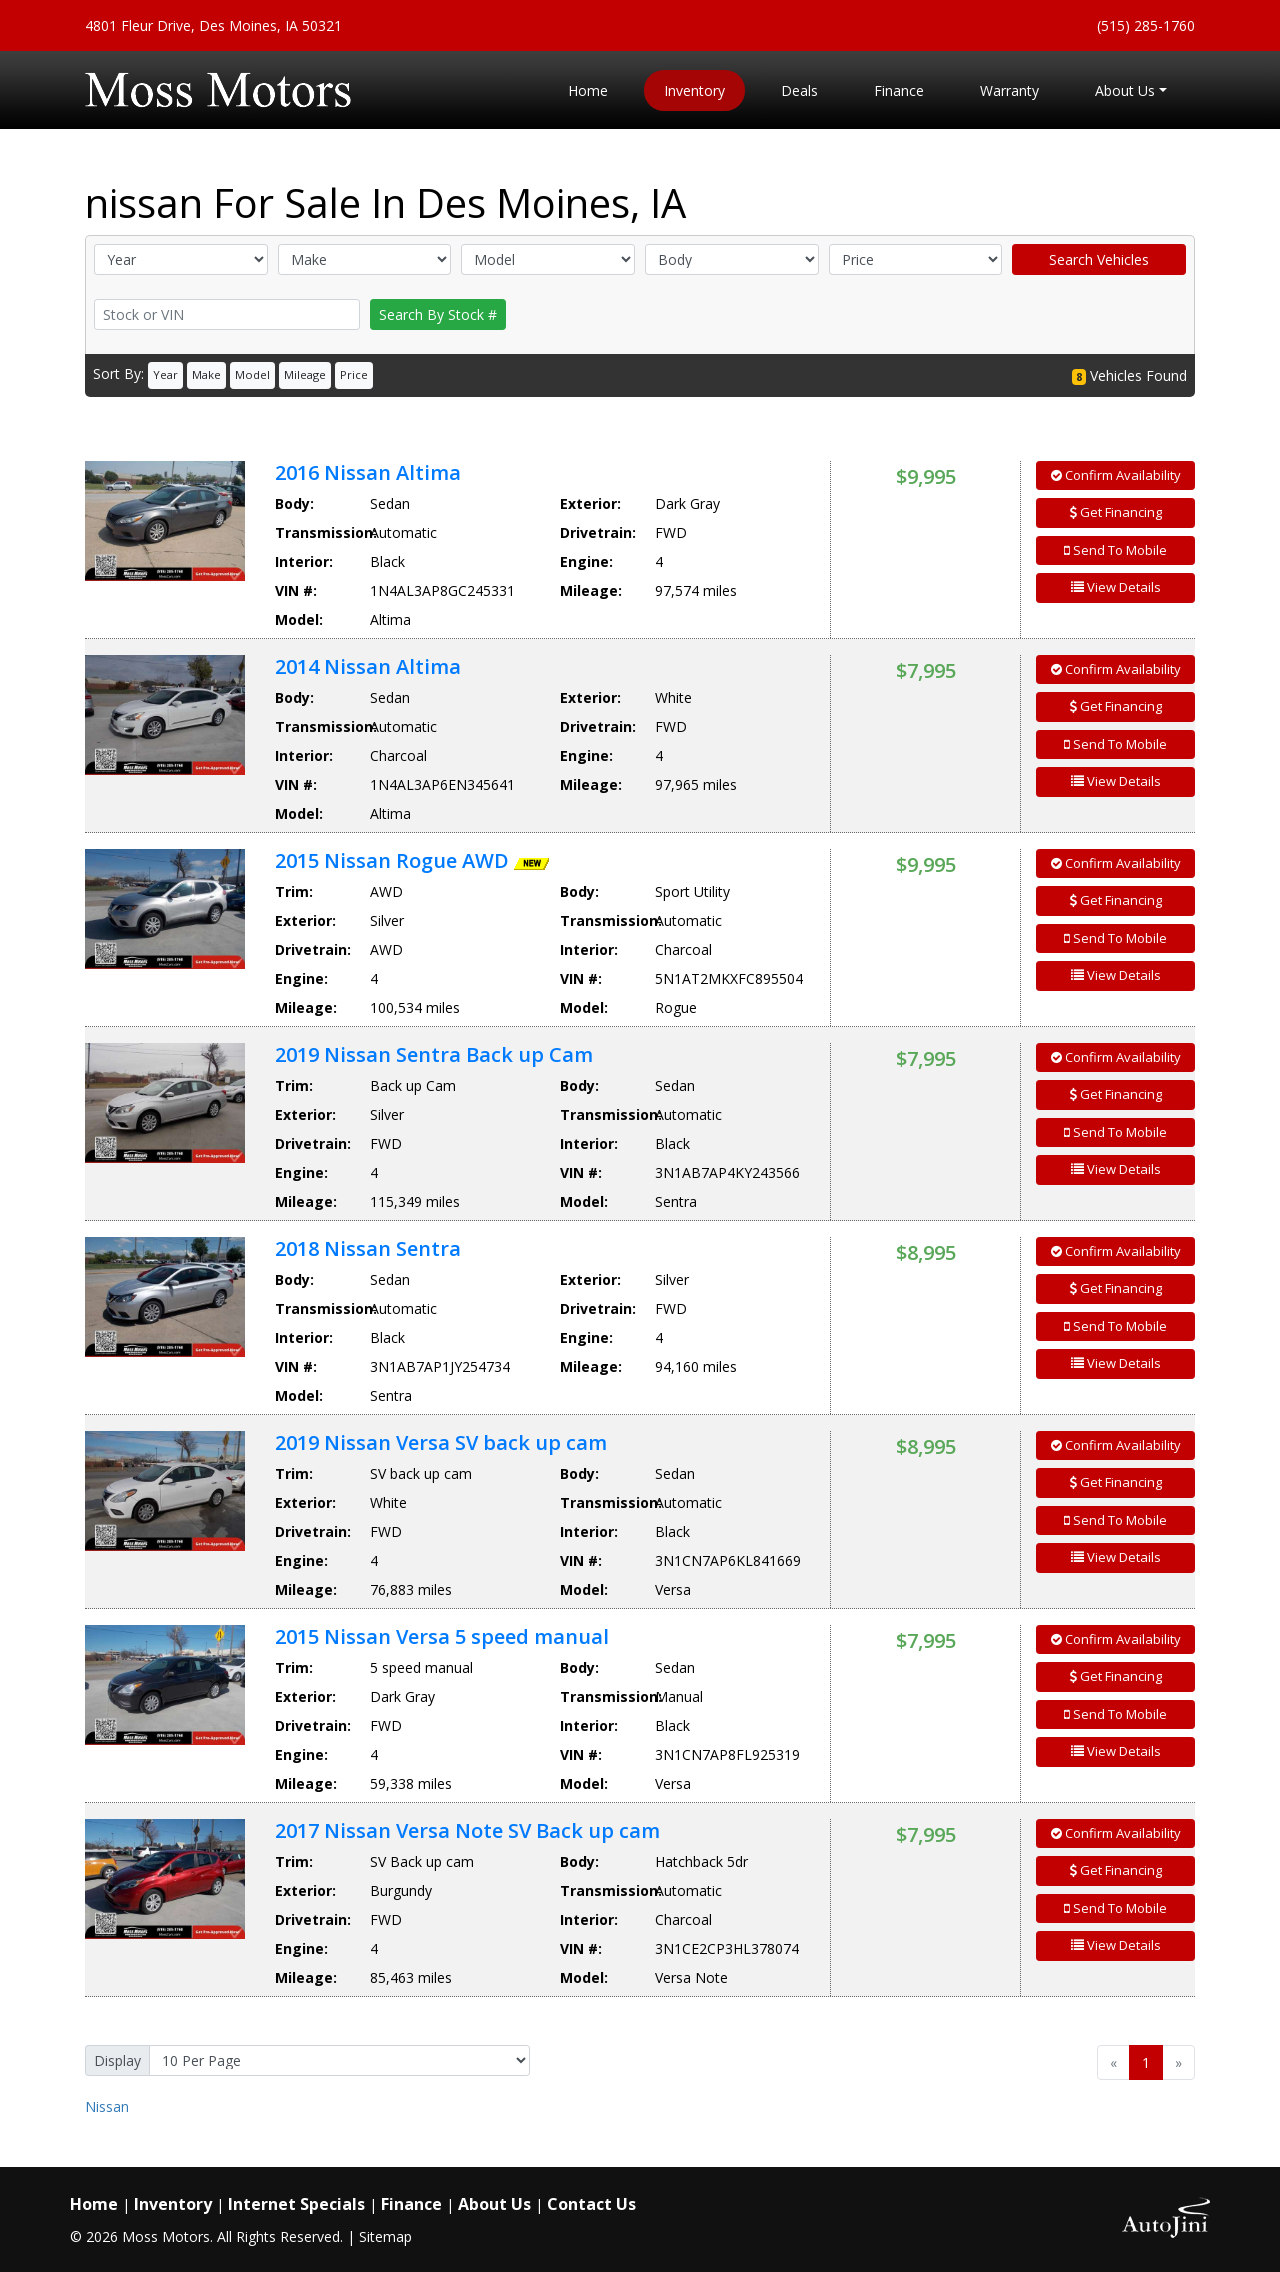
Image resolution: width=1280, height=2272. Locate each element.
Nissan (107, 2106)
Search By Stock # (438, 314)
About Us (494, 2204)
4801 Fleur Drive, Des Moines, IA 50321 (213, 25)
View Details (1116, 587)
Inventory (173, 2204)
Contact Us (591, 2204)
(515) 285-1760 (1146, 25)
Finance (411, 2204)
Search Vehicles (1099, 259)
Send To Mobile (1115, 550)
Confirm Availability (1116, 475)
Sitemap (385, 2236)
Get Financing (1116, 512)
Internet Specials (296, 2204)
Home (94, 2204)
